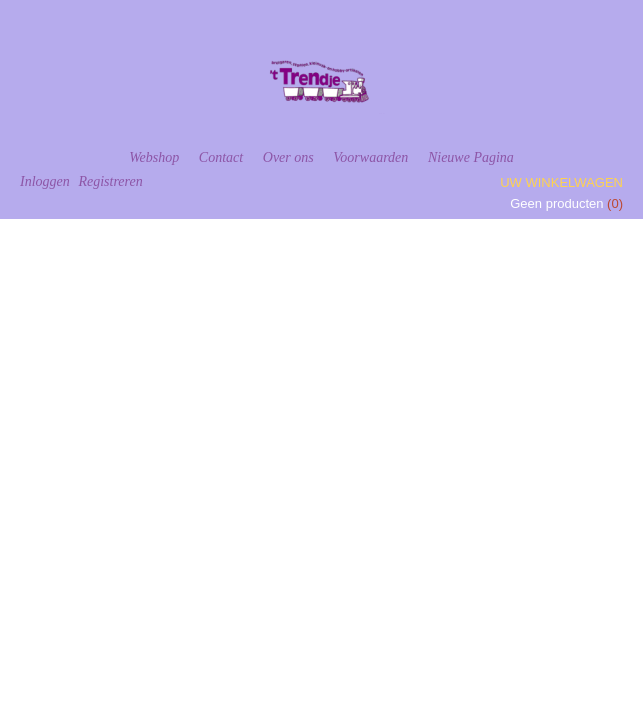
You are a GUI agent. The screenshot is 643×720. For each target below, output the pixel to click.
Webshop (154, 157)
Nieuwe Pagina (471, 157)
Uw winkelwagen (561, 182)
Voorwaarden (370, 157)
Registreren (110, 181)
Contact (221, 157)
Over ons (288, 157)
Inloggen (45, 181)
